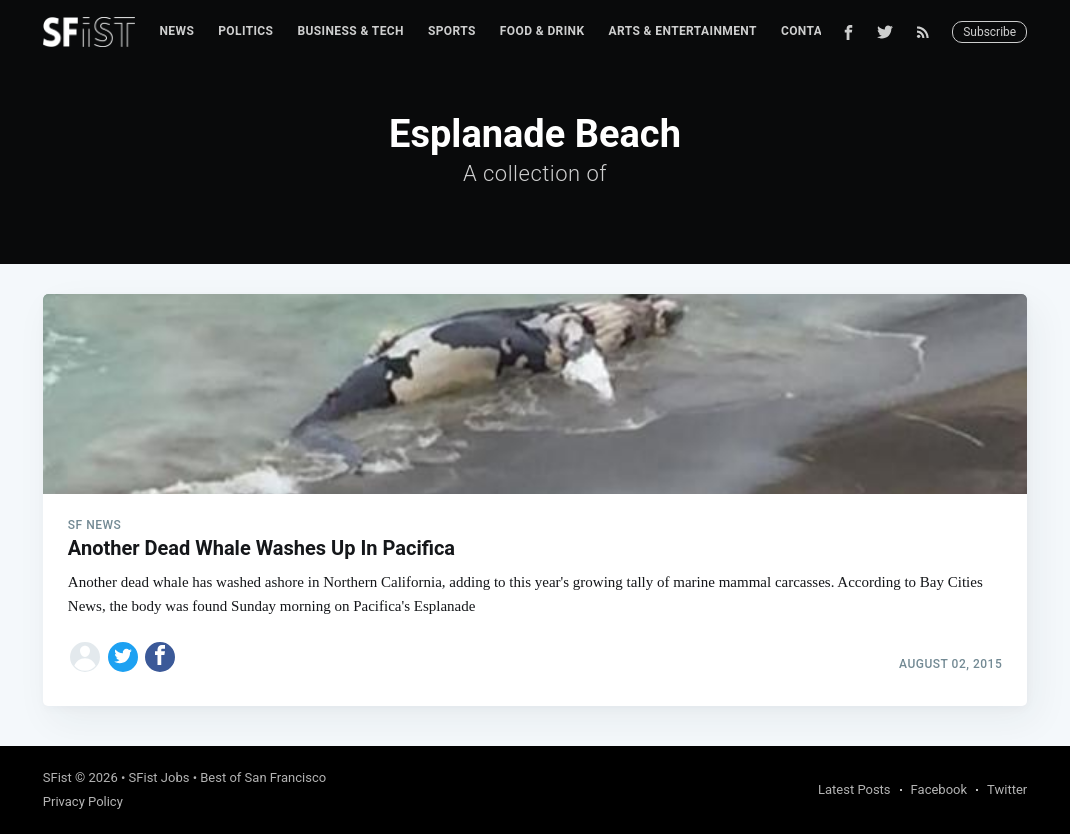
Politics (245, 31)
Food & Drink (542, 31)
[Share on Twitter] (123, 657)
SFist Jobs (159, 777)
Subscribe (989, 32)
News (176, 31)
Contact (809, 31)
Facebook (939, 789)
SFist (57, 777)
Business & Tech (350, 31)
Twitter (1007, 789)
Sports (452, 31)
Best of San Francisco (263, 777)
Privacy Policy (83, 801)
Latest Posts (854, 789)
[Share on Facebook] (160, 657)
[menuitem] (176, 31)
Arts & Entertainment (683, 31)
